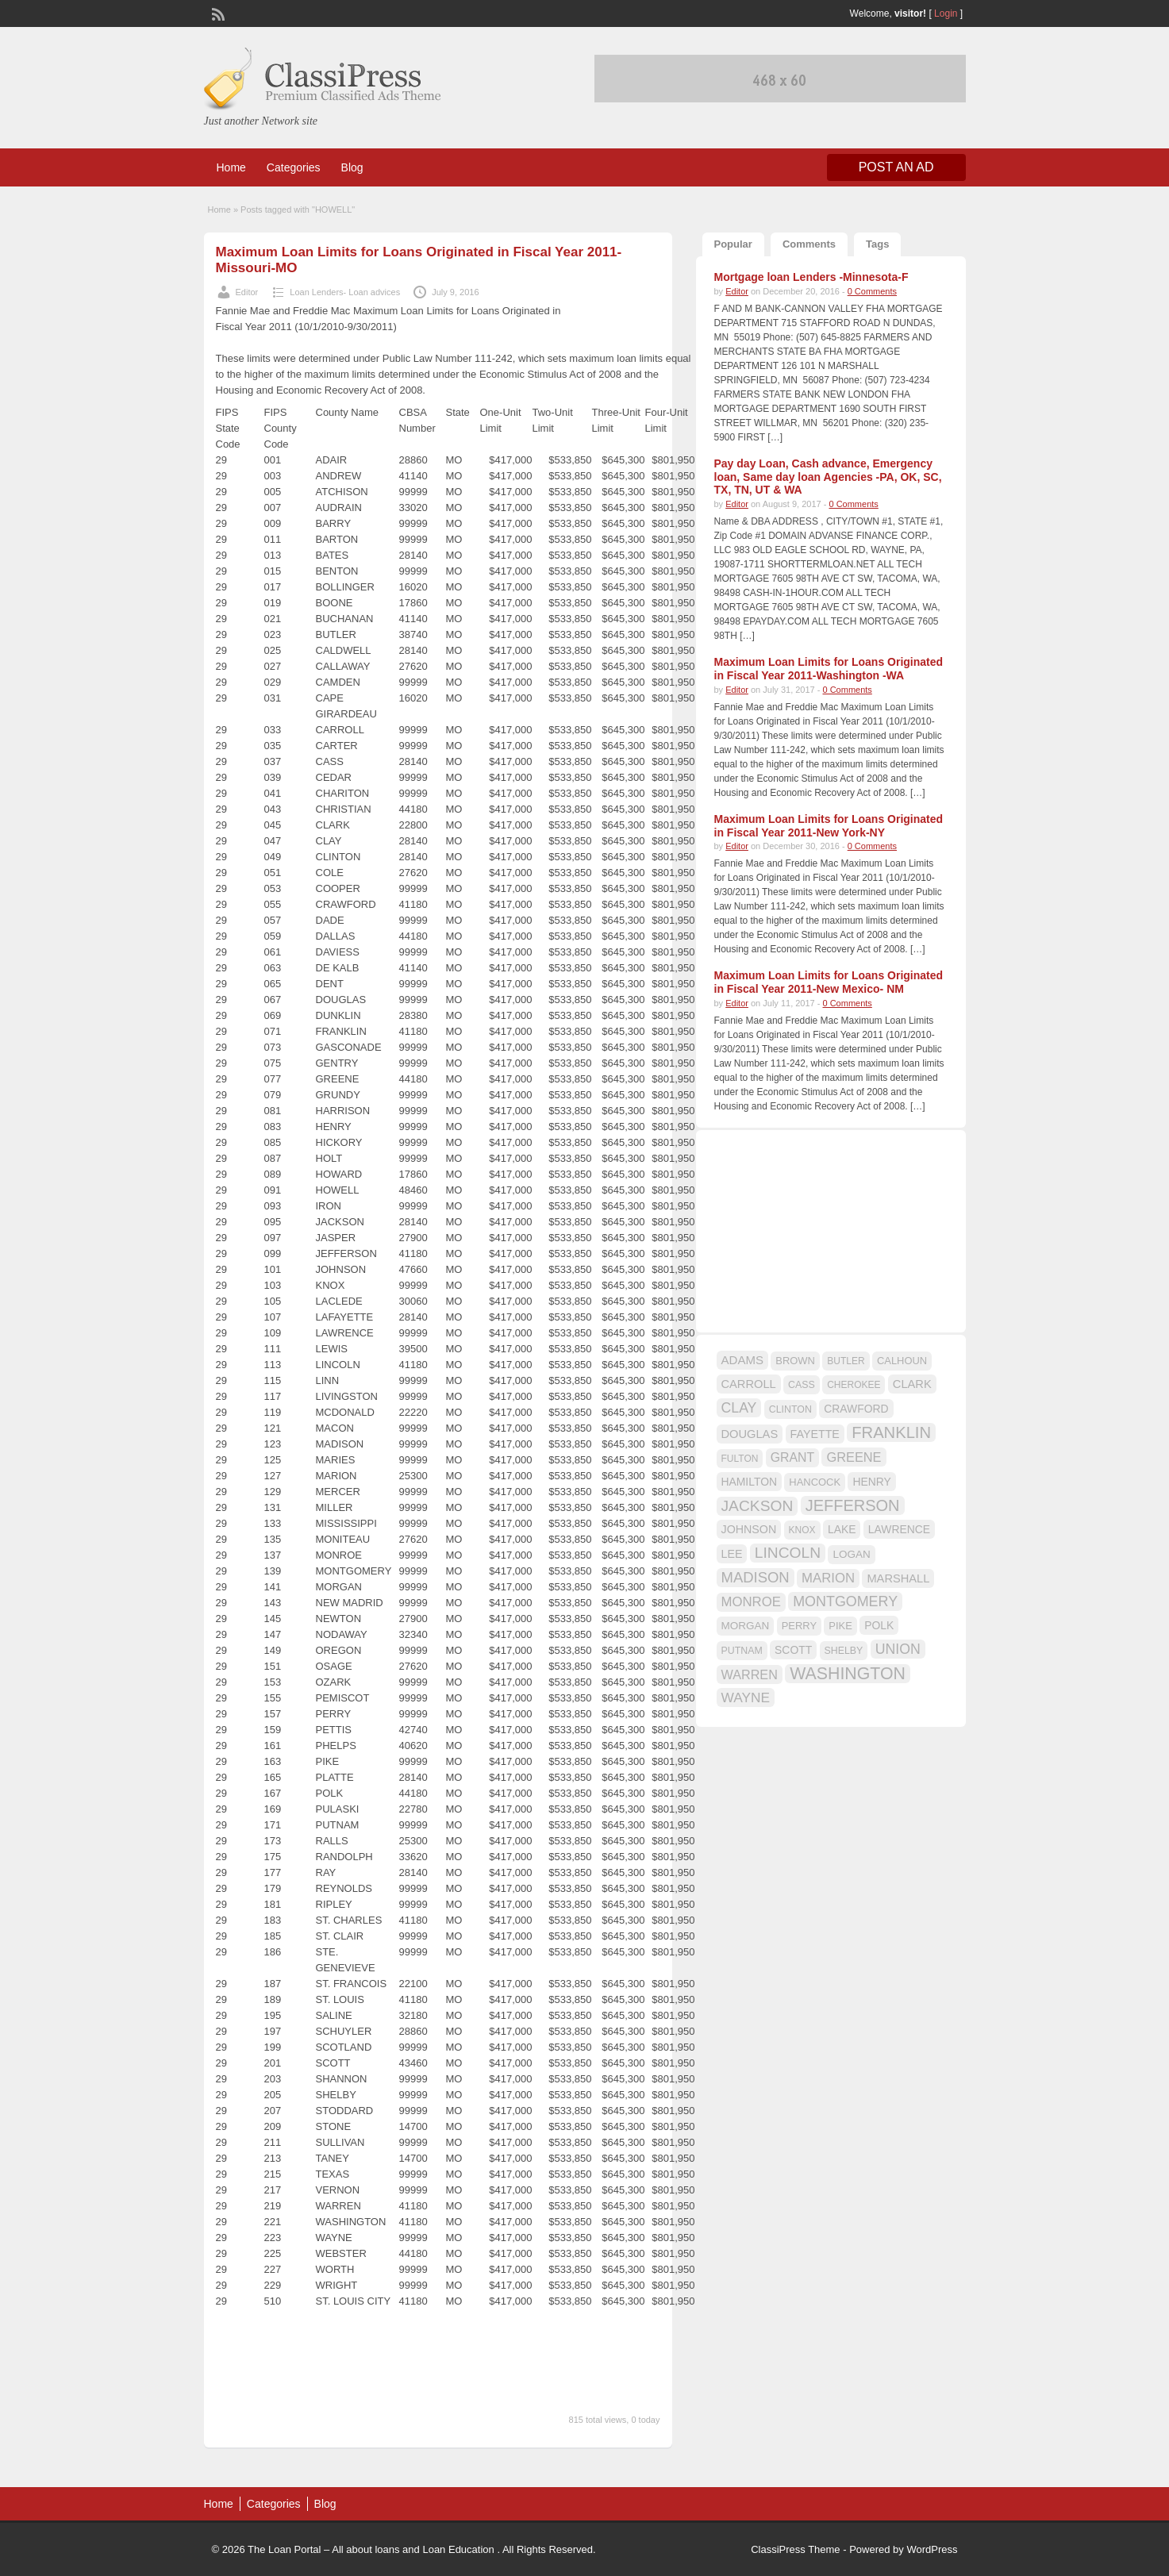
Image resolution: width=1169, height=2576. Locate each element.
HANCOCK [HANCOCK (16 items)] (814, 1482)
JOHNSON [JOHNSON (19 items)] (749, 1529)
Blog (352, 167)
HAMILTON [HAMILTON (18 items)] (749, 1481)
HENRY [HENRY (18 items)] (871, 1481)
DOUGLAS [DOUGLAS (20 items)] (750, 1434)
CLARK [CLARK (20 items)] (912, 1384)
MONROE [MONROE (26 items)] (751, 1601)
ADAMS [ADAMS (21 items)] (742, 1360)
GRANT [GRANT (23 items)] (792, 1457)
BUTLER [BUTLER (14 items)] (845, 1361)
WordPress (931, 2549)
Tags (877, 244)
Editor (247, 292)
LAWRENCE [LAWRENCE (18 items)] (899, 1529)
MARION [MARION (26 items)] (828, 1578)
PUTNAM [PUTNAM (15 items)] (742, 1650)
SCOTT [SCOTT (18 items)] (793, 1650)
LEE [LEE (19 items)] (732, 1554)
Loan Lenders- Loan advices (345, 292)
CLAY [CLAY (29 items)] (739, 1408)
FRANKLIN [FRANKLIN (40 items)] (891, 1432)
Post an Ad (896, 167)
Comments (809, 244)
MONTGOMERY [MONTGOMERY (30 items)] (845, 1601)
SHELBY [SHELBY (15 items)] (844, 1650)
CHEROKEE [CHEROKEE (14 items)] (853, 1384)
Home (231, 167)
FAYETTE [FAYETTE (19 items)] (815, 1434)
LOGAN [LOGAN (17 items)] (851, 1554)
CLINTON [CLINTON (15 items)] (790, 1409)
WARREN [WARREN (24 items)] (749, 1674)
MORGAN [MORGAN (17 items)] (745, 1626)
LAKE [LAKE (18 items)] (842, 1529)
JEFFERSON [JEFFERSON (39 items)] (853, 1505)
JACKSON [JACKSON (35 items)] (757, 1506)
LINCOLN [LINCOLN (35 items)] (788, 1552)
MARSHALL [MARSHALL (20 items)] (898, 1578)
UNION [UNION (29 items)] (898, 1649)
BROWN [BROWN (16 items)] (795, 1361)
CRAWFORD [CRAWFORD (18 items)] (856, 1408)
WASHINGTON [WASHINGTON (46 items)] (848, 1673)
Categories (294, 167)
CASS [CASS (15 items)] (801, 1384)
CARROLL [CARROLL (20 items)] (748, 1384)
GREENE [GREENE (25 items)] (853, 1457)
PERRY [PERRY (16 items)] (799, 1626)
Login (945, 13)
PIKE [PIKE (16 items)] (840, 1626)
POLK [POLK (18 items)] (879, 1625)
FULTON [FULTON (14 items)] (740, 1458)
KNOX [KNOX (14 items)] (802, 1530)
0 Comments (872, 291)
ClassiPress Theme (795, 2549)
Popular (733, 244)
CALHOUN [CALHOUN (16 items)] (902, 1361)
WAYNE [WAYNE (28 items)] (746, 1697)
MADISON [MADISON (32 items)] (755, 1577)
